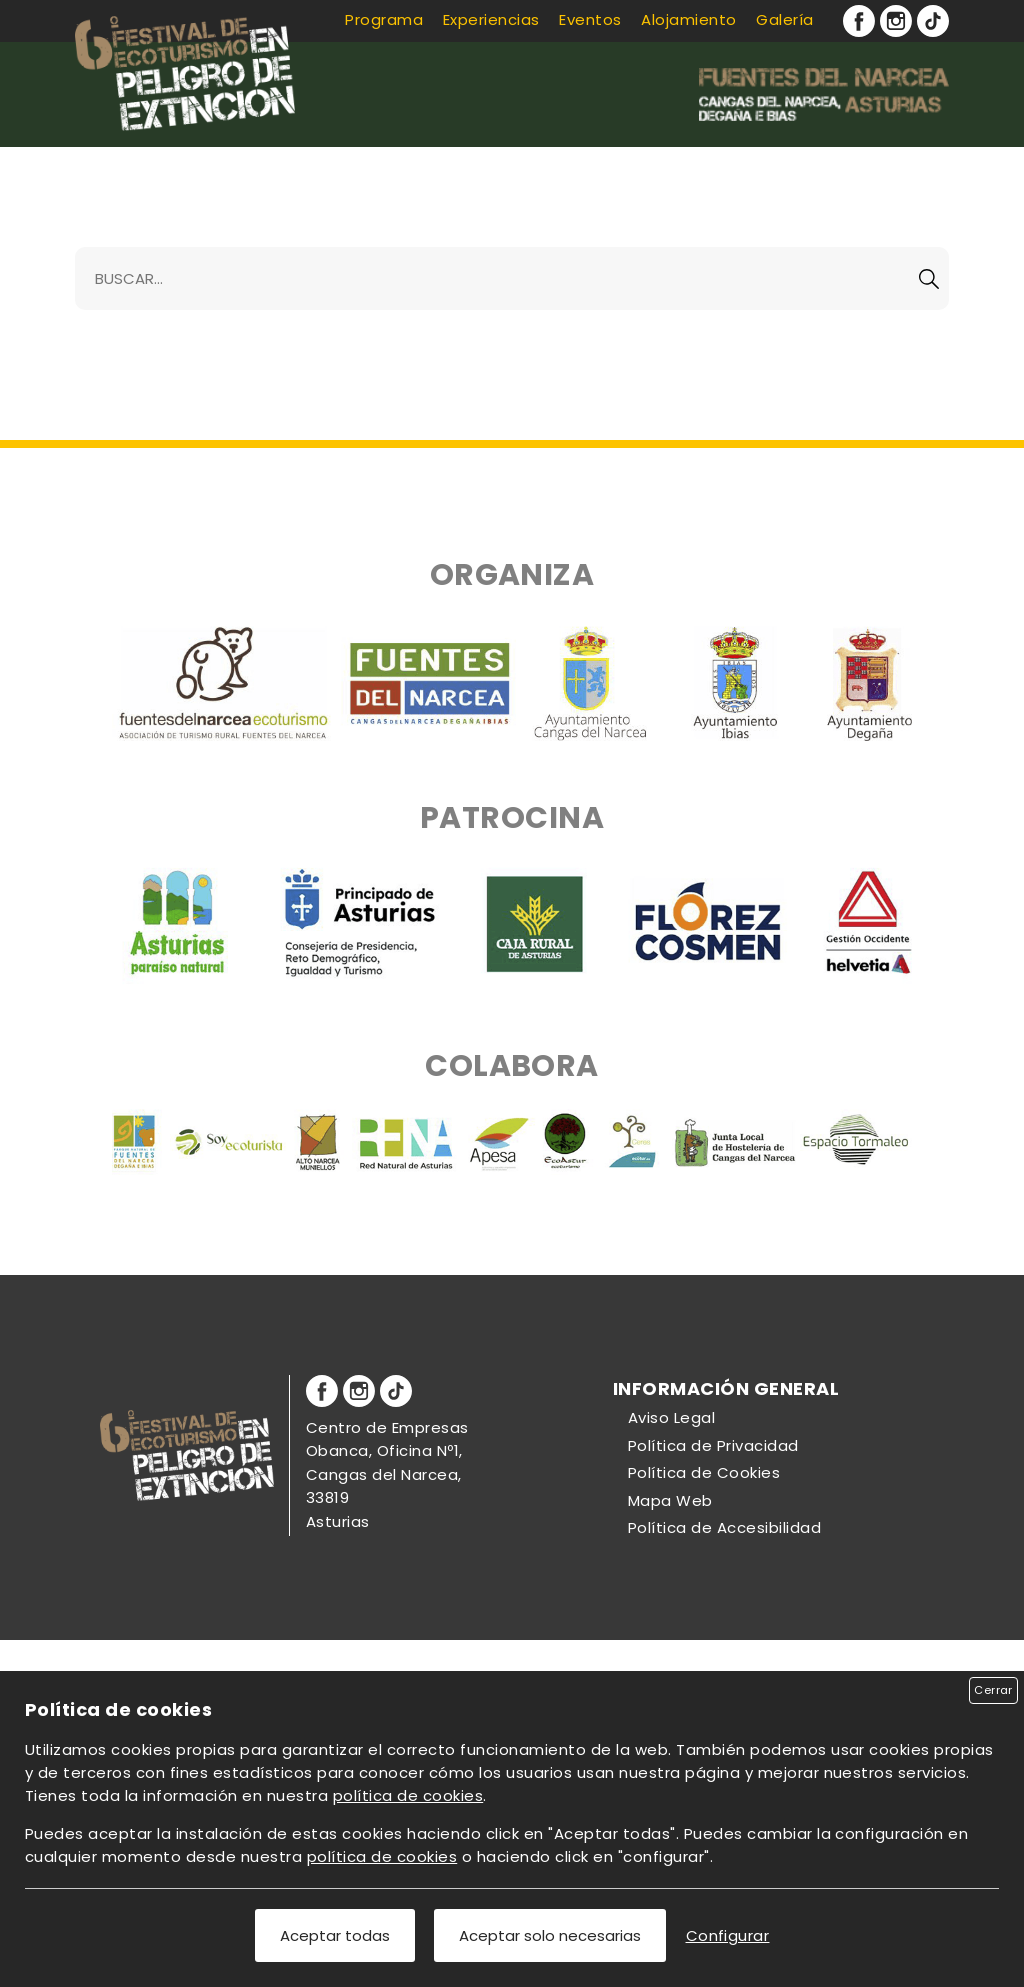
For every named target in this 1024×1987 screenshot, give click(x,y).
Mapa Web (670, 1500)
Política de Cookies (704, 1472)
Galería (784, 19)
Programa (384, 19)
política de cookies (408, 1795)
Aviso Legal (671, 1417)
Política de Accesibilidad (724, 1527)
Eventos (590, 19)
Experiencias (491, 19)
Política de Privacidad (713, 1445)
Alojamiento (688, 19)
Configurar (728, 1935)
